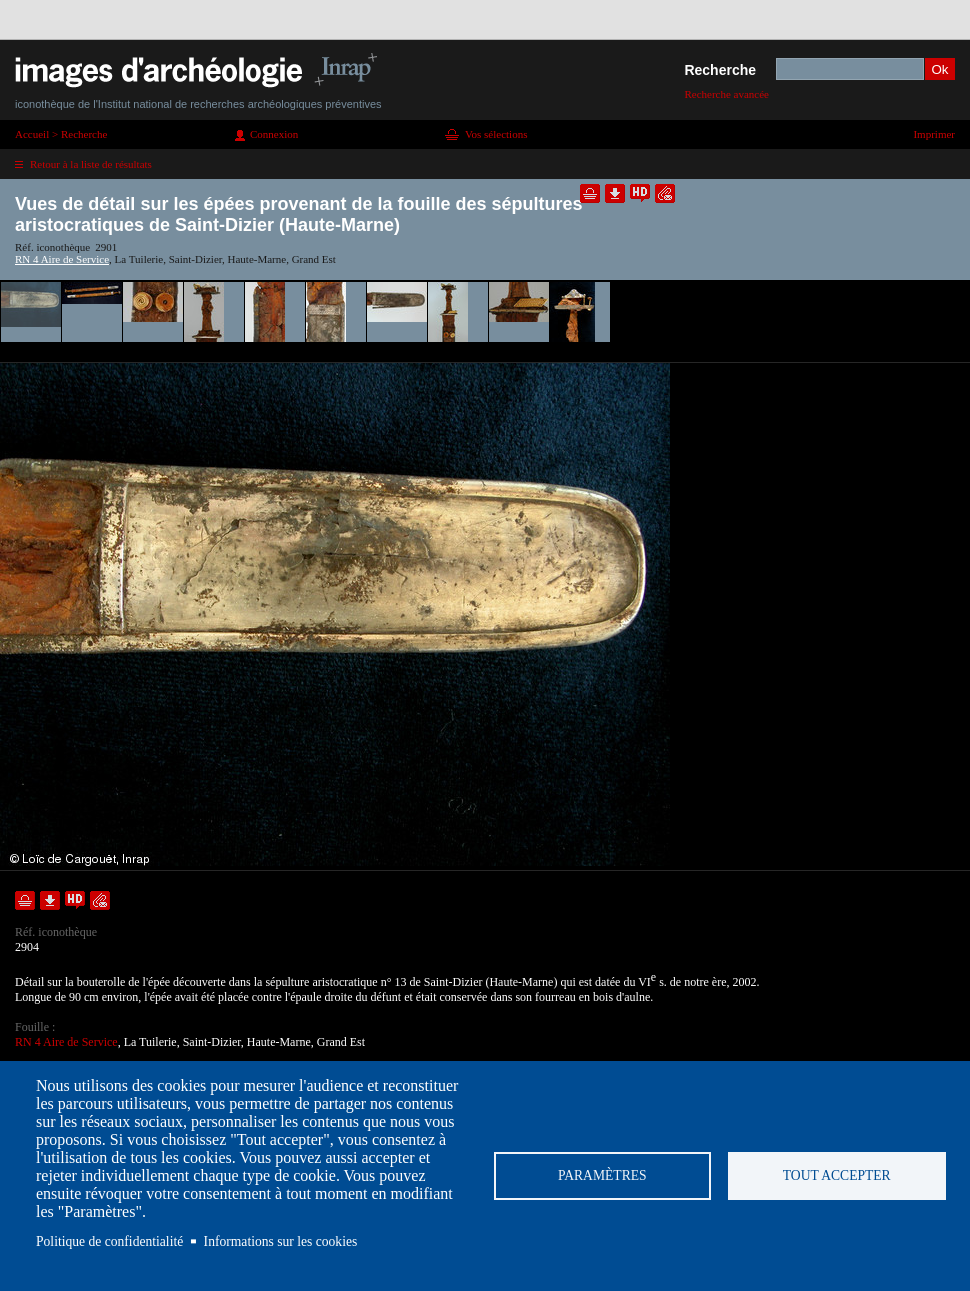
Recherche (720, 70)
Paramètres (602, 1175)
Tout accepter (837, 1175)
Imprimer (934, 134)
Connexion (274, 134)
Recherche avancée (726, 94)
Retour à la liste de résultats (91, 164)
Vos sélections (496, 134)
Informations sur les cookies (281, 1241)
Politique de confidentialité (109, 1241)
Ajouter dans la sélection (590, 193)
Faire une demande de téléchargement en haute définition (640, 193)
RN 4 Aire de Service (62, 259)
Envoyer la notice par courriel (665, 193)
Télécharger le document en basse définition (615, 193)
